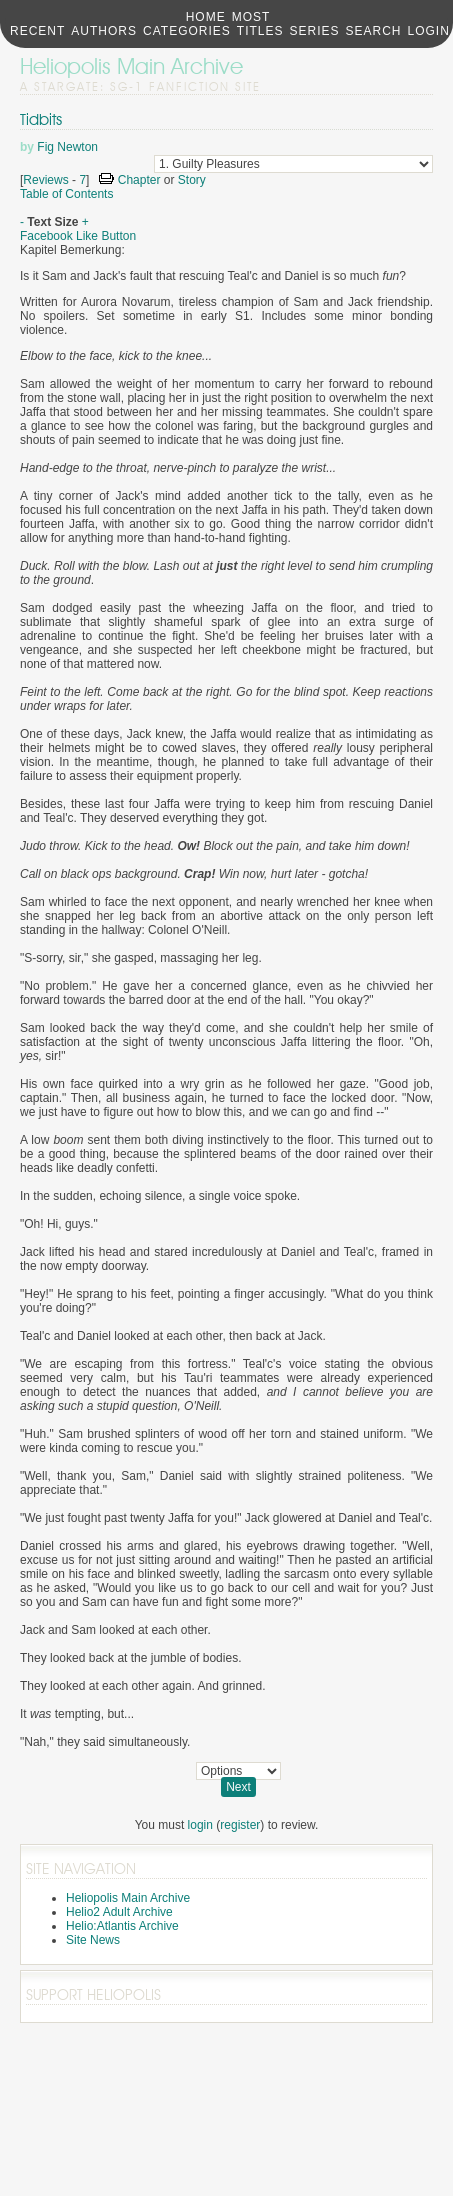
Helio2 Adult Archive (119, 1912)
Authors (104, 31)
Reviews (45, 180)
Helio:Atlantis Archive (122, 1926)
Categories (187, 31)
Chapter (139, 180)
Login (429, 31)
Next (238, 1787)
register (240, 1825)
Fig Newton (67, 147)
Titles (260, 31)
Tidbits (41, 119)
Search (374, 31)
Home (206, 17)
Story (192, 180)
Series (315, 31)
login (200, 1825)
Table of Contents (66, 194)
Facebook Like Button (78, 236)
